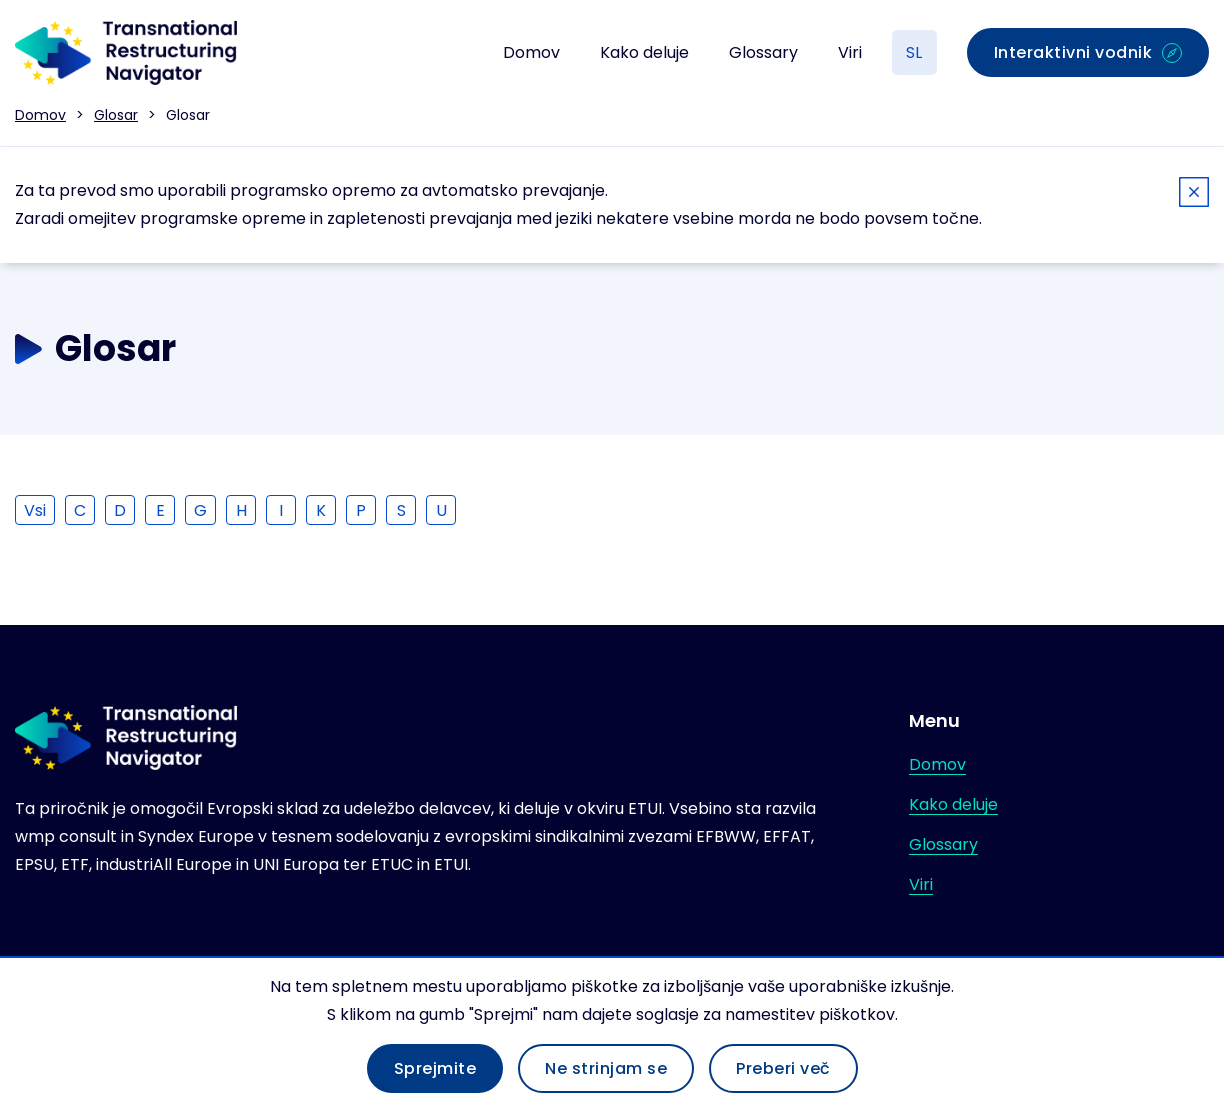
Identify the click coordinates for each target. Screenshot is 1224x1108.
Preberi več (783, 1068)
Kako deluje (644, 52)
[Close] (1194, 195)
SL (914, 52)
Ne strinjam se (606, 1068)
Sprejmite (435, 1068)
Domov (531, 52)
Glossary (763, 52)
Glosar (116, 115)
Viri (850, 52)
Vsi (35, 510)
